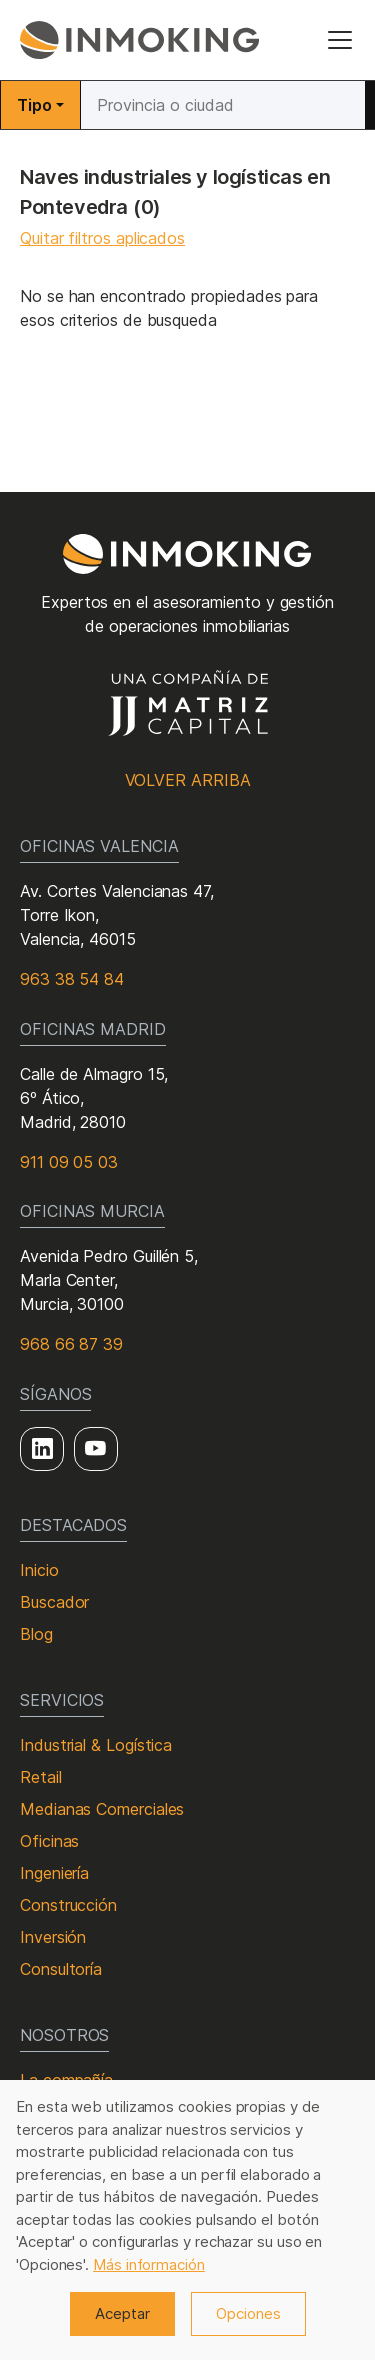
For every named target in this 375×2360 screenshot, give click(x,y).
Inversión (53, 1937)
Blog (36, 1634)
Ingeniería (54, 1873)
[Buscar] (223, 105)
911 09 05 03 (69, 1162)
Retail (41, 1777)
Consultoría (61, 1969)
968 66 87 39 (71, 1344)
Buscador (54, 1602)
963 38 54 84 (72, 979)
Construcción (68, 1905)
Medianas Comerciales (102, 1809)
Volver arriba (188, 780)
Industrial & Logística (96, 1745)
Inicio (39, 1570)
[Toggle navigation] (340, 40)
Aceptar (122, 2313)
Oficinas (49, 1841)
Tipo (34, 105)
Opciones (248, 2313)
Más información (149, 2264)
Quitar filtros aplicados (102, 238)
